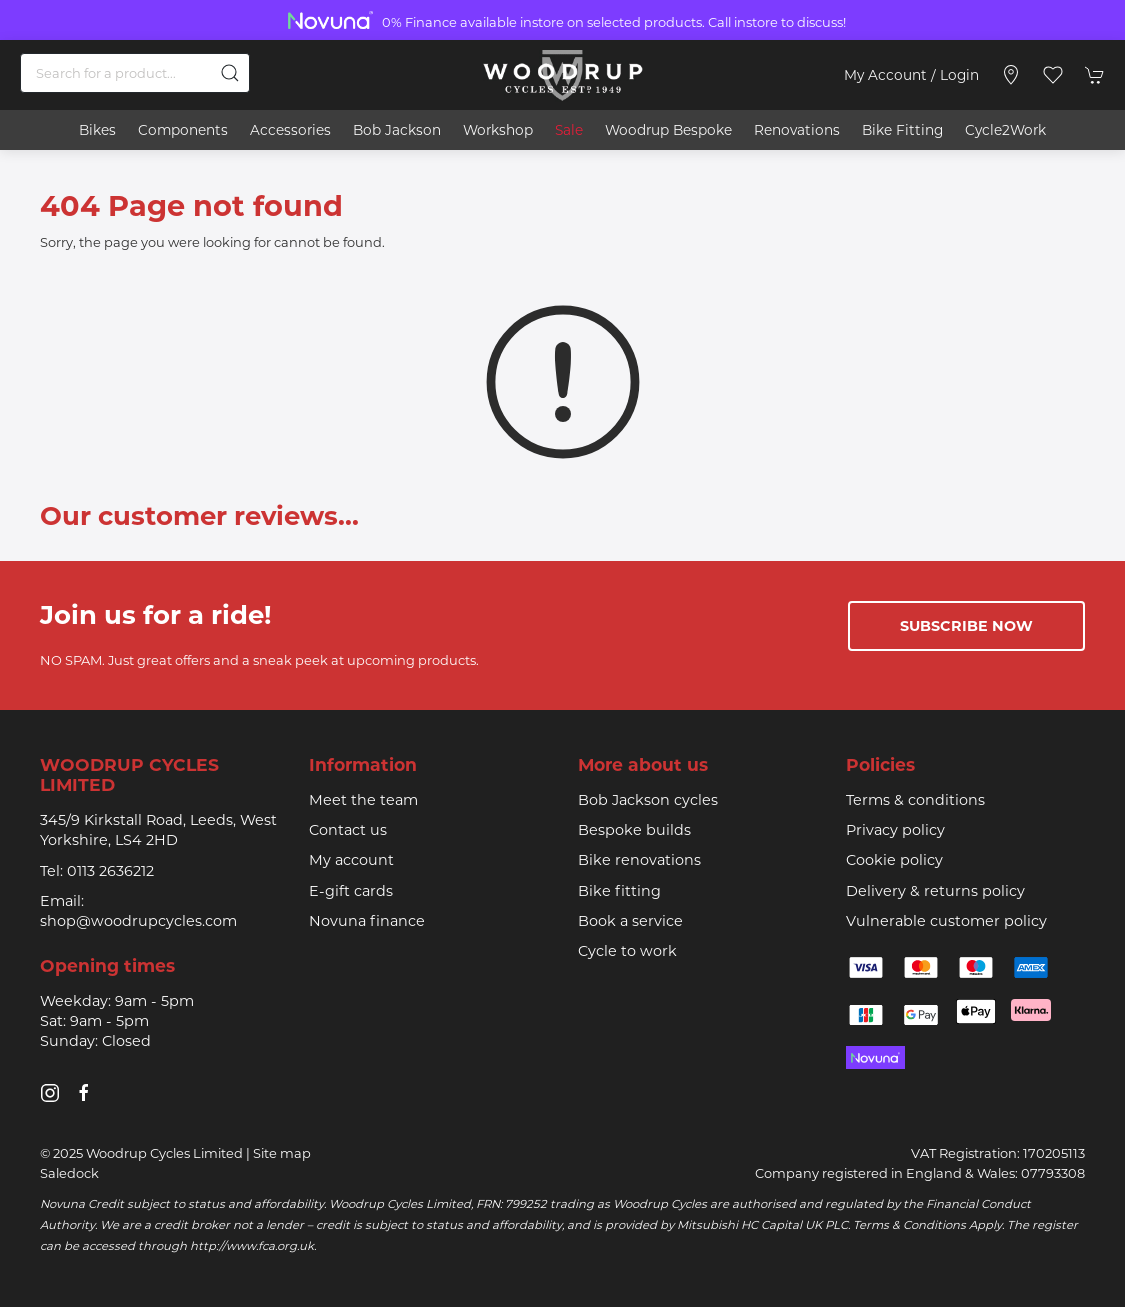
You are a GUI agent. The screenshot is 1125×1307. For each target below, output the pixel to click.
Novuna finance (367, 921)
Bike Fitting (902, 130)
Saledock (69, 1173)
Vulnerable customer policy (946, 921)
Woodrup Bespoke (668, 130)
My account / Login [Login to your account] (911, 75)
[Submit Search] (230, 73)
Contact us (348, 830)
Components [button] (183, 130)
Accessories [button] (290, 130)
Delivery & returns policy (935, 891)
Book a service (630, 921)
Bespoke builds (634, 830)
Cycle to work (627, 951)
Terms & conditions (915, 800)
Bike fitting (619, 891)
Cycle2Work (1005, 130)
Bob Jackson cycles (648, 800)
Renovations (797, 130)
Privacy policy (895, 830)
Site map (282, 1153)
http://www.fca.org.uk (252, 1246)
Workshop (498, 130)
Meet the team (363, 800)
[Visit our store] (1011, 75)
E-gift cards (351, 891)
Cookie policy (894, 860)
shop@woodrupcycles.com (138, 921)
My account (351, 860)
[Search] (135, 73)
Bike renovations (639, 860)
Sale (569, 130)
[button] (1053, 75)
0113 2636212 (110, 871)
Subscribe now (966, 626)
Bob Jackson (397, 130)
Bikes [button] (97, 130)
